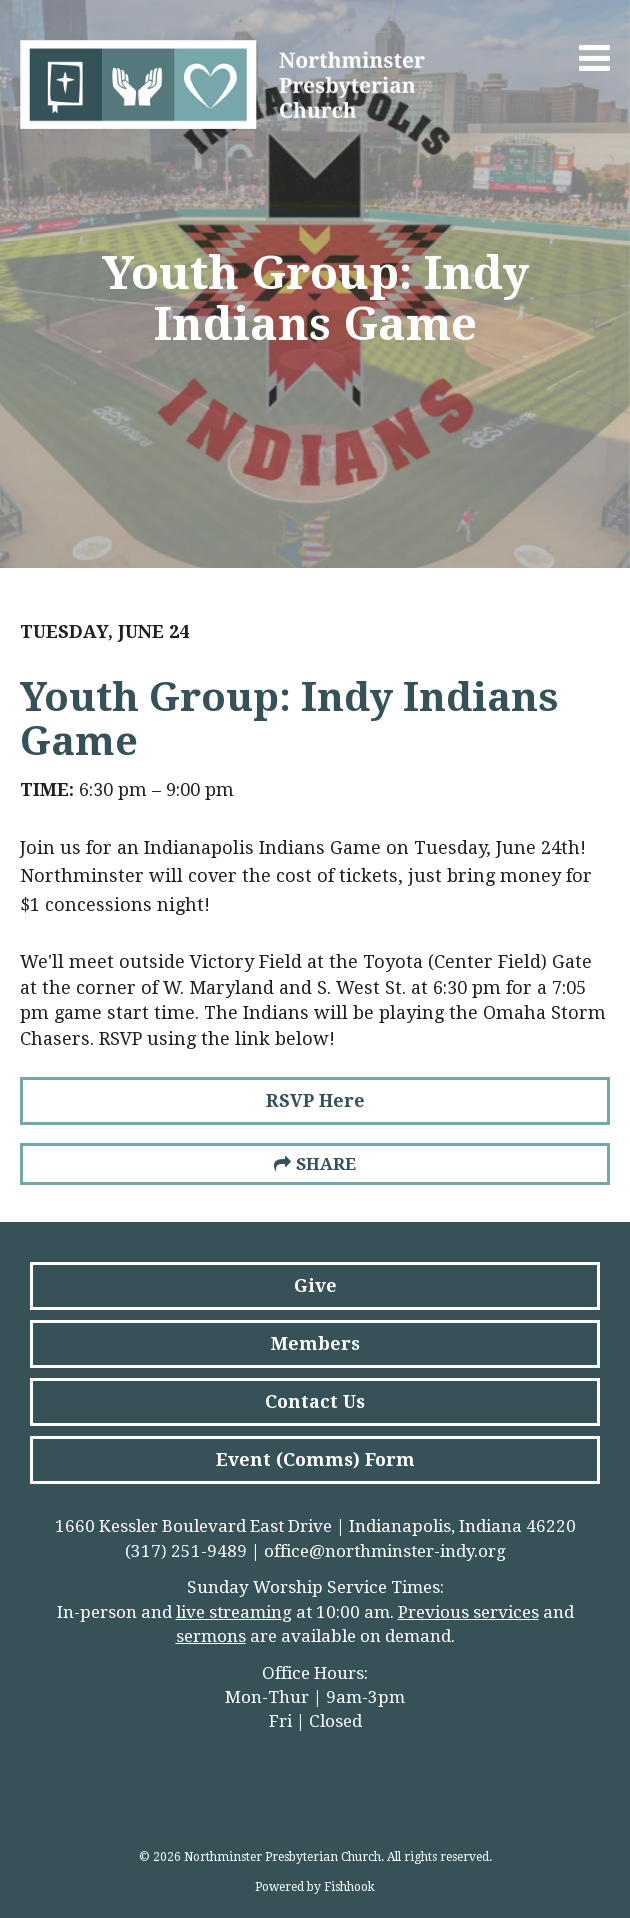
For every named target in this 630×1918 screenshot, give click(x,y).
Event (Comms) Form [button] (315, 1459)
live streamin (229, 1612)
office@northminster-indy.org (385, 1551)
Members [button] (315, 1343)
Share (326, 1164)
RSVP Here (315, 1100)
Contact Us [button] (315, 1401)
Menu (595, 58)
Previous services (468, 1612)
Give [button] (315, 1285)
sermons (211, 1636)
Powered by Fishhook (315, 1887)
